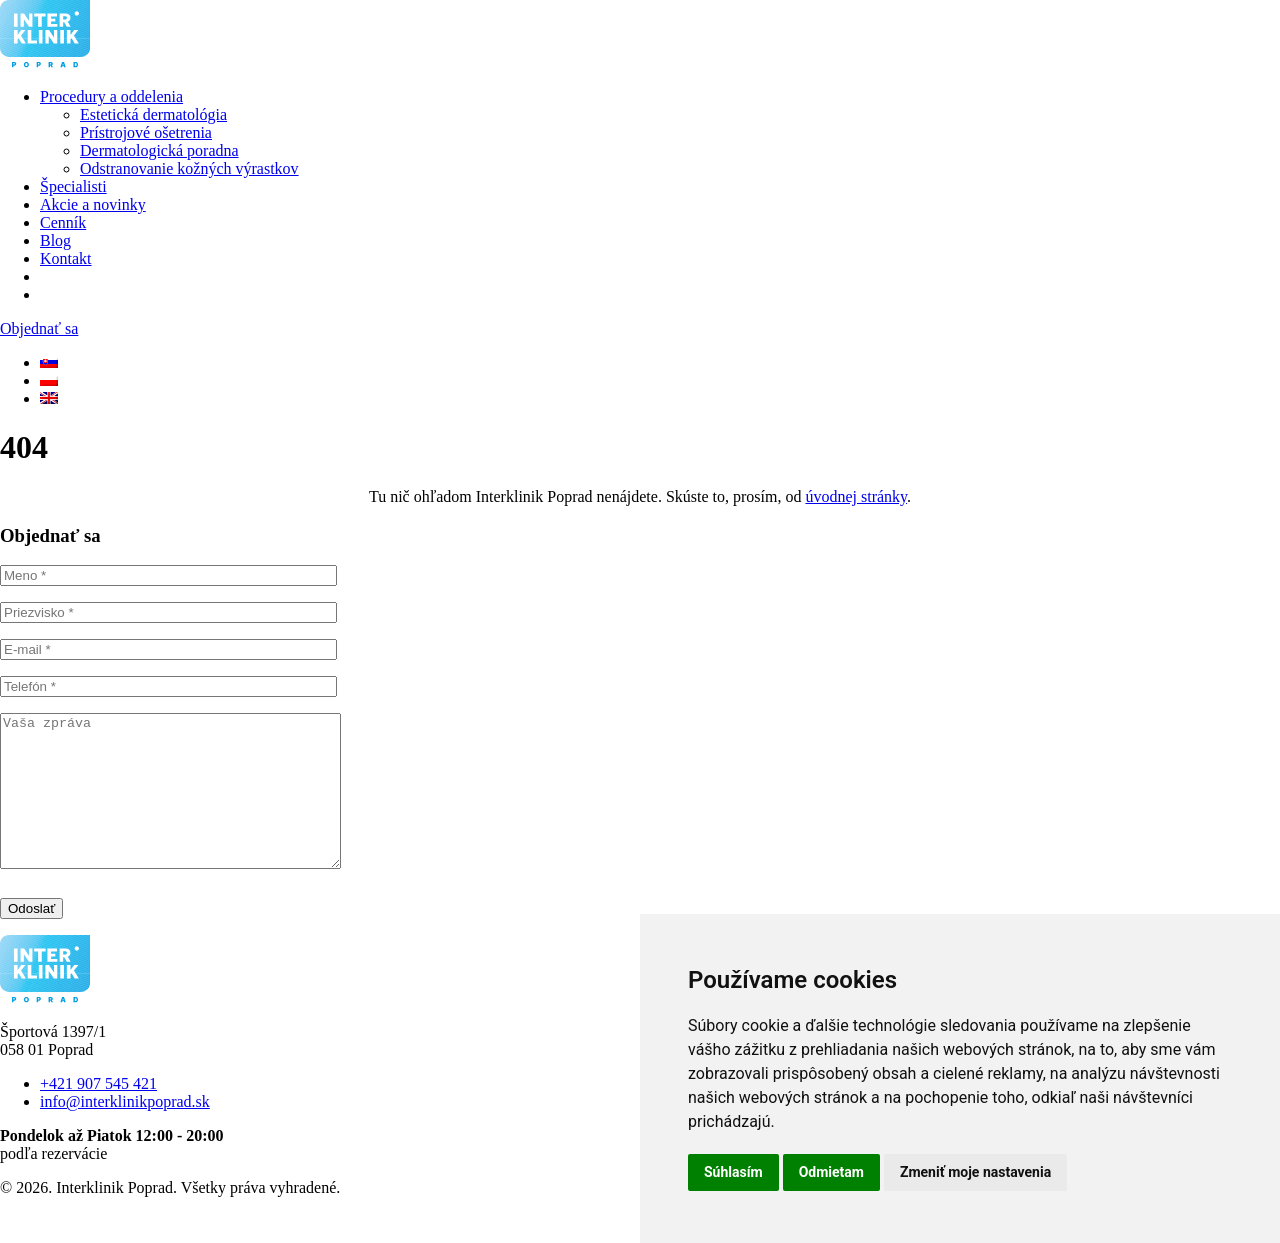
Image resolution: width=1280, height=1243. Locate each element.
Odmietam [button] (831, 1172)
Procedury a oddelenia (111, 96)
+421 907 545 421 (98, 1113)
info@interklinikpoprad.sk (125, 1131)
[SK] (49, 362)
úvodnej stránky (856, 496)
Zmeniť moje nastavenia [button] (975, 1172)
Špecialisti (73, 186)
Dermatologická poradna (159, 150)
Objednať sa (39, 328)
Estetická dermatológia (153, 114)
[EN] (49, 398)
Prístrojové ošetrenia (146, 132)
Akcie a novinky (93, 204)
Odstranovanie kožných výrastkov (189, 168)
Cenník (63, 222)
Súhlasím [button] (733, 1172)
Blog (55, 240)
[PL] (49, 380)
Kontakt (66, 258)
